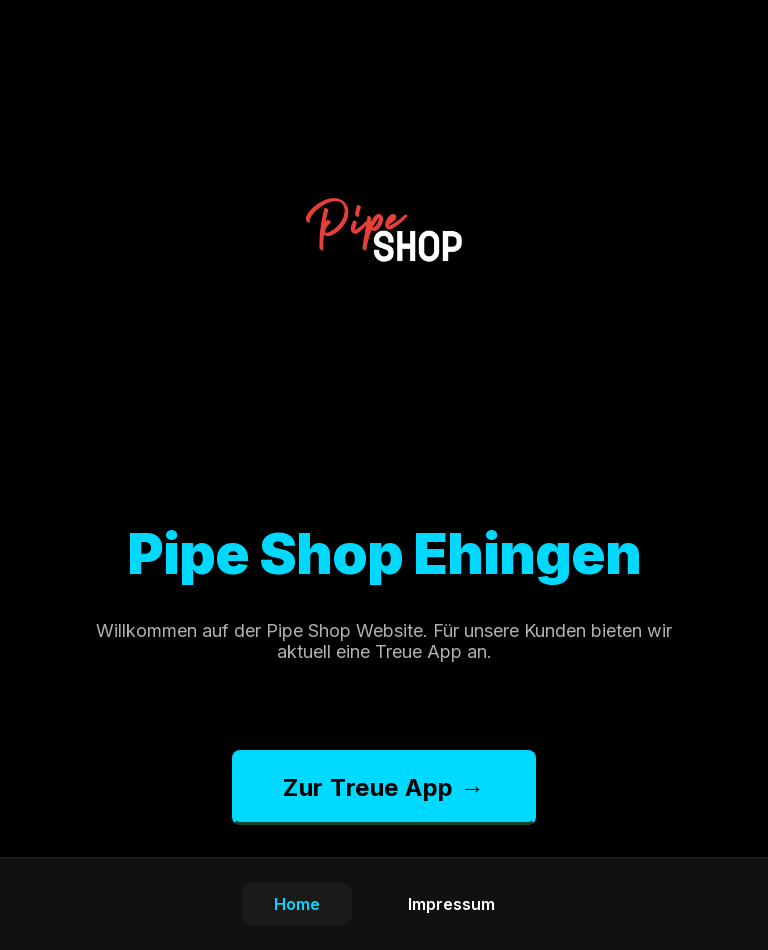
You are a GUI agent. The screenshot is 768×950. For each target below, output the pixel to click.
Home (297, 904)
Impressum (451, 904)
